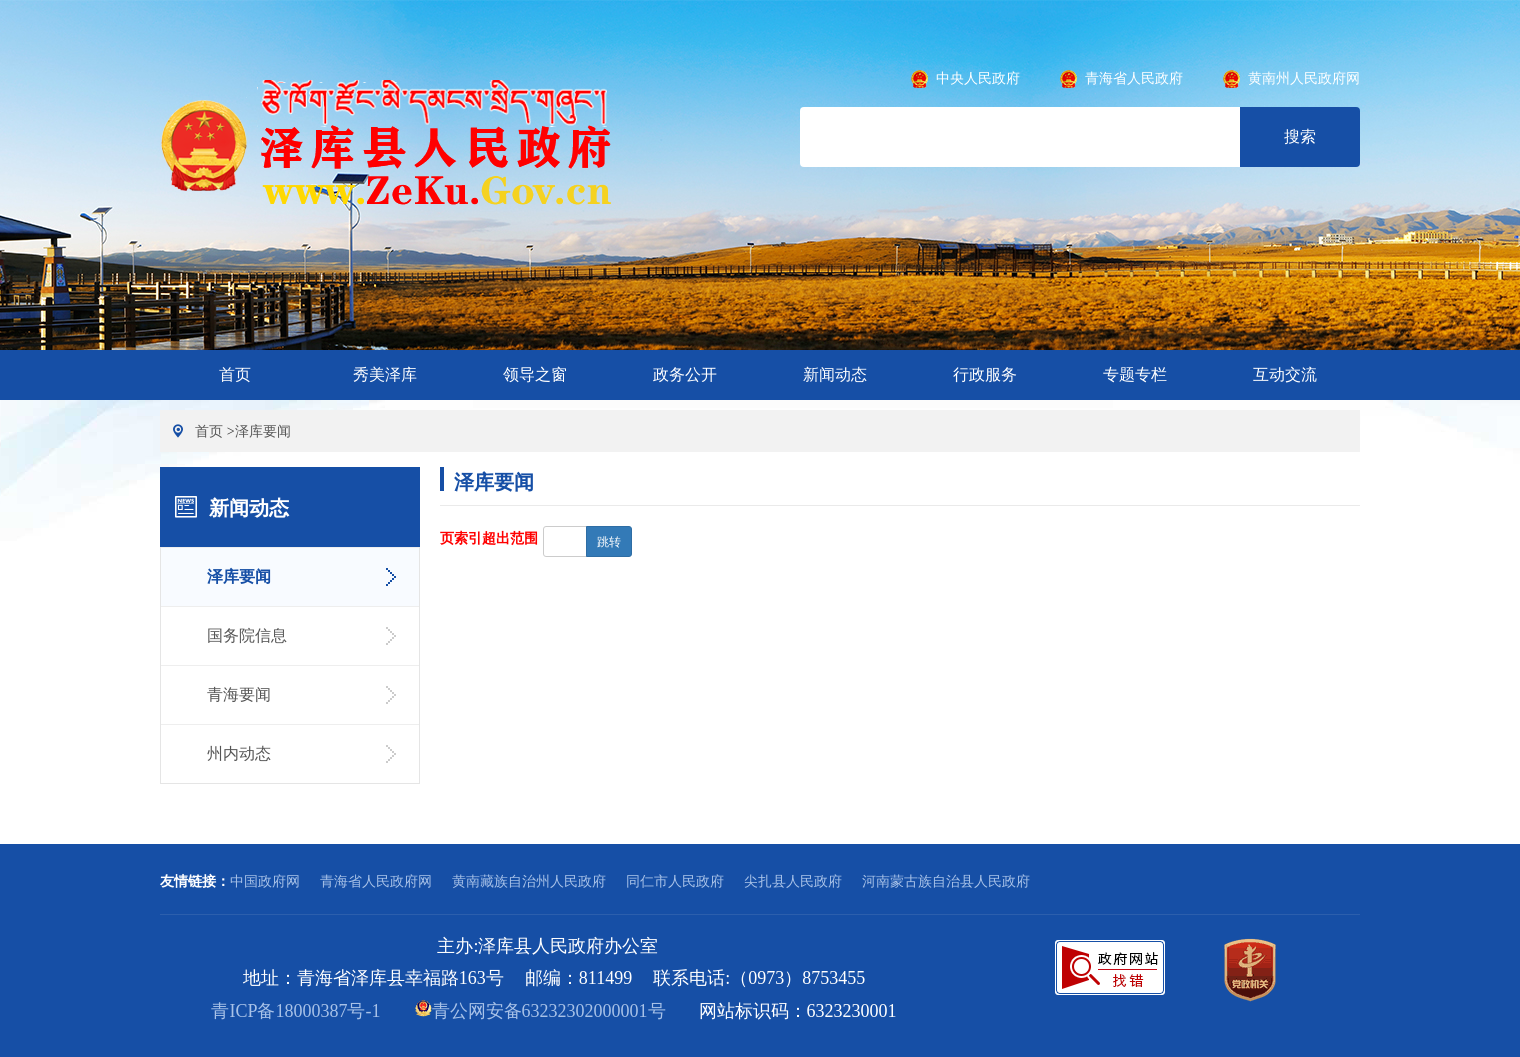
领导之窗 (535, 374)
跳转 (609, 542)
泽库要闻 (263, 431)
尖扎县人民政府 (793, 881)
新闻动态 (835, 374)
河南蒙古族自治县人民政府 (946, 881)
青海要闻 (239, 694)
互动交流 (1285, 374)
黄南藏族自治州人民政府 (529, 881)
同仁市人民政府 (675, 881)
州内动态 (239, 753)
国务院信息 (247, 635)
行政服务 (985, 374)
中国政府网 (265, 881)
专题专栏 (1135, 374)
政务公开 (685, 374)
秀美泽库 (385, 374)
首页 (235, 374)
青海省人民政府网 (376, 881)
